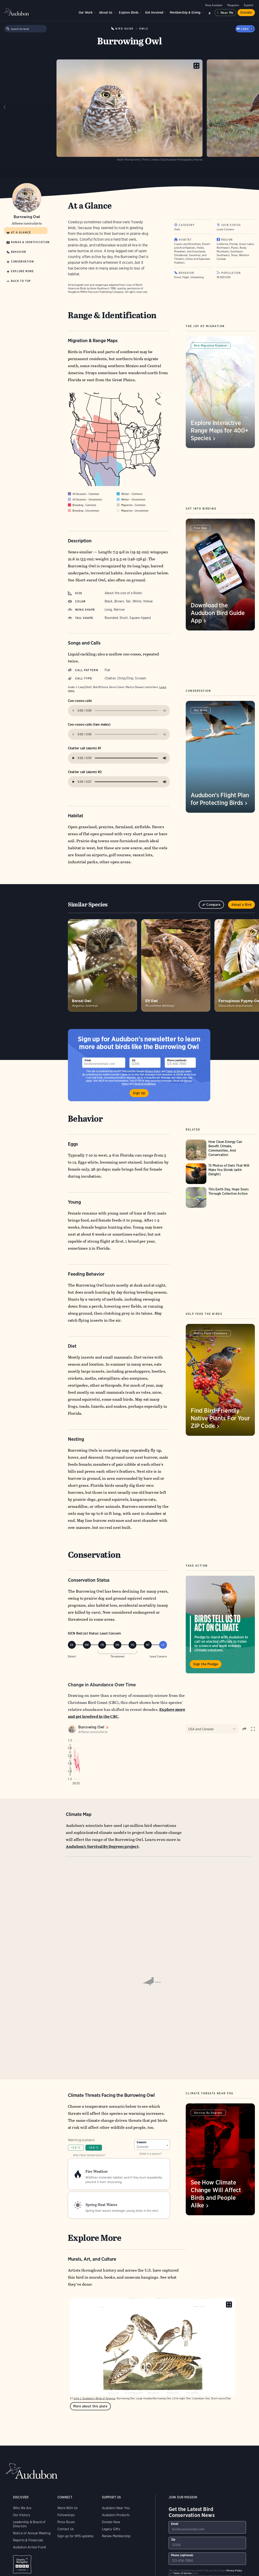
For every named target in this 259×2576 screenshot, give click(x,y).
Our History (21, 2514)
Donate (246, 12)
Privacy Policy (153, 1071)
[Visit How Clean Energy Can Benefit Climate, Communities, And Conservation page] (220, 1150)
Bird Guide (124, 28)
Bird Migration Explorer (210, 345)
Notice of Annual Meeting (32, 2532)
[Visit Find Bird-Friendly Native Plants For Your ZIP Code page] (220, 1380)
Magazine (233, 5)
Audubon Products (116, 2514)
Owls (143, 28)
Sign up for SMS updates (75, 2535)
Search (209, 12)
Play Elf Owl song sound (205, 924)
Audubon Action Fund (29, 2546)
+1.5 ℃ (75, 2147)
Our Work (85, 12)
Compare (213, 905)
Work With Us (67, 2507)
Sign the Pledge (205, 1664)
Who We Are (22, 2507)
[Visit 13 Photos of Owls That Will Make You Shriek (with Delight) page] (220, 1173)
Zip (134, 1060)
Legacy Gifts (111, 2528)
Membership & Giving (185, 12)
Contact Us (65, 2528)
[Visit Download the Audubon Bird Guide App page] (220, 574)
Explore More (22, 271)
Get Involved (154, 12)
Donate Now (111, 2521)
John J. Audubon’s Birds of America (94, 2397)
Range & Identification (30, 242)
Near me (227, 13)
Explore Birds (128, 12)
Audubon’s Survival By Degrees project (102, 1847)
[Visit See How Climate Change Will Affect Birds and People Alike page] (220, 2159)
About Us (105, 12)
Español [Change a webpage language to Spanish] (248, 5)
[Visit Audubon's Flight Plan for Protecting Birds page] (220, 757)
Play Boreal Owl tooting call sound (132, 924)
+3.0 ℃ (94, 2147)
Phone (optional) (177, 1060)
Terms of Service (175, 1071)
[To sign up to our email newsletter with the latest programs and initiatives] (103, 1062)
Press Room (66, 2521)
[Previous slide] (5, 107)
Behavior (18, 251)
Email (88, 1060)
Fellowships (66, 2514)
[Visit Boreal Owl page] (102, 965)
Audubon (16, 12)
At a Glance (21, 232)
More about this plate (90, 2405)
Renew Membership (116, 2535)
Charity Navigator (22, 2563)
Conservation (22, 261)
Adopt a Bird (241, 905)
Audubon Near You (116, 2507)
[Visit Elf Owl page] (175, 965)
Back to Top (21, 281)
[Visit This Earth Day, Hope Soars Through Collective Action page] (220, 1197)
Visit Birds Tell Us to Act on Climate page (220, 1624)
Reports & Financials (28, 2539)
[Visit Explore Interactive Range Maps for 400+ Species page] (220, 392)
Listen (247, 29)
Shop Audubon (213, 5)
